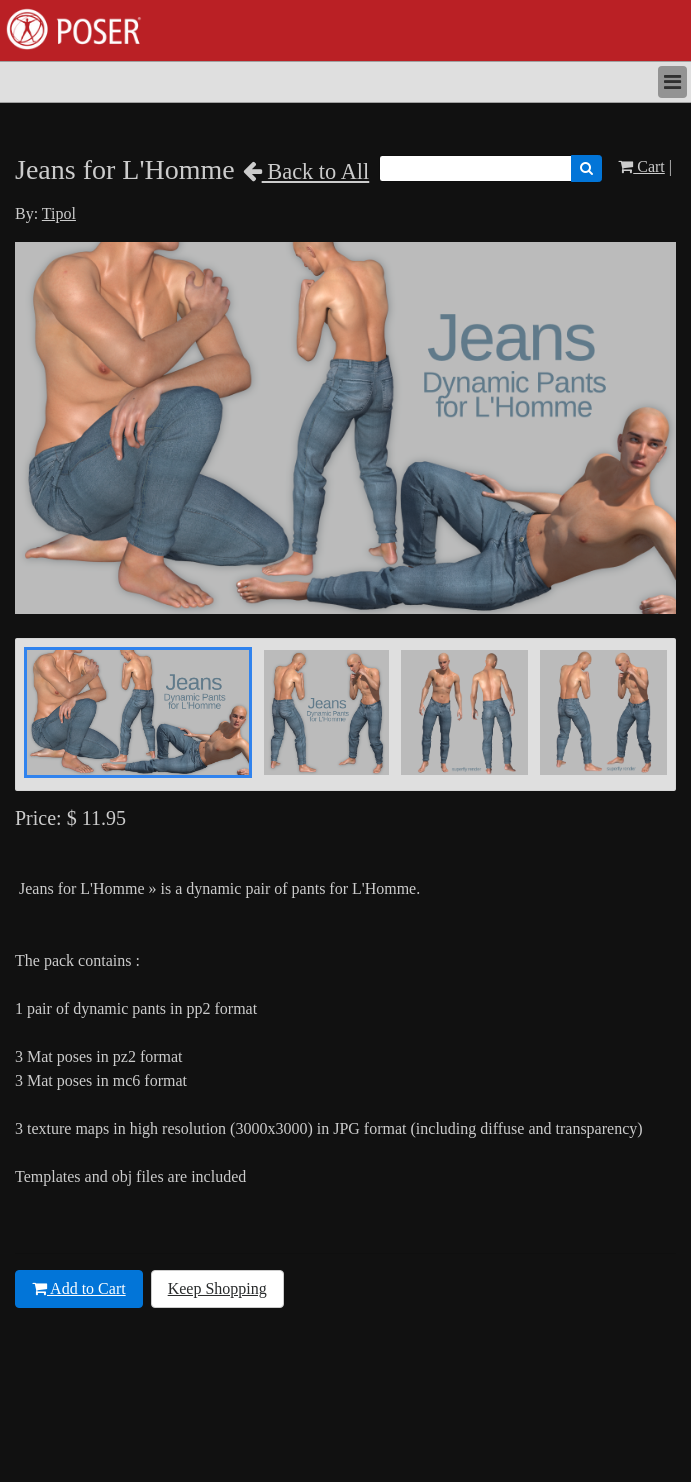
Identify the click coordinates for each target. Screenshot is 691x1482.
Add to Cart (79, 1288)
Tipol (59, 213)
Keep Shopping (217, 1288)
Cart (641, 166)
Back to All (306, 171)
